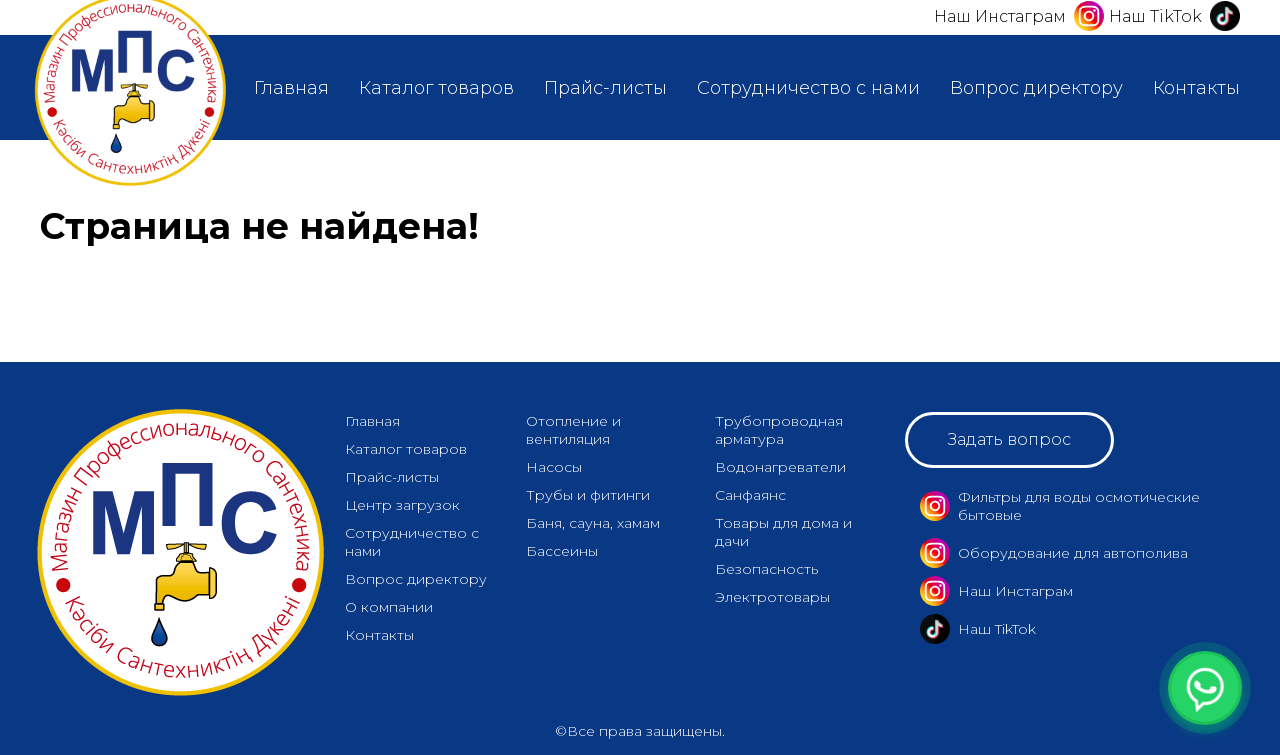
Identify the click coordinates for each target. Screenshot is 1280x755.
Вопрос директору (1036, 88)
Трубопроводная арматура (779, 430)
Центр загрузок (402, 505)
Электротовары (772, 597)
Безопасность (766, 569)
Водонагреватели (780, 467)
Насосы (554, 467)
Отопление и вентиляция (573, 430)
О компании (389, 607)
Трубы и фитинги (588, 495)
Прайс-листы (605, 88)
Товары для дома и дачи (783, 532)
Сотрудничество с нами (808, 88)
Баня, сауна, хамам (593, 523)
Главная (291, 88)
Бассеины (562, 551)
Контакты (1196, 88)
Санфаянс (750, 495)
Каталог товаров (436, 88)
